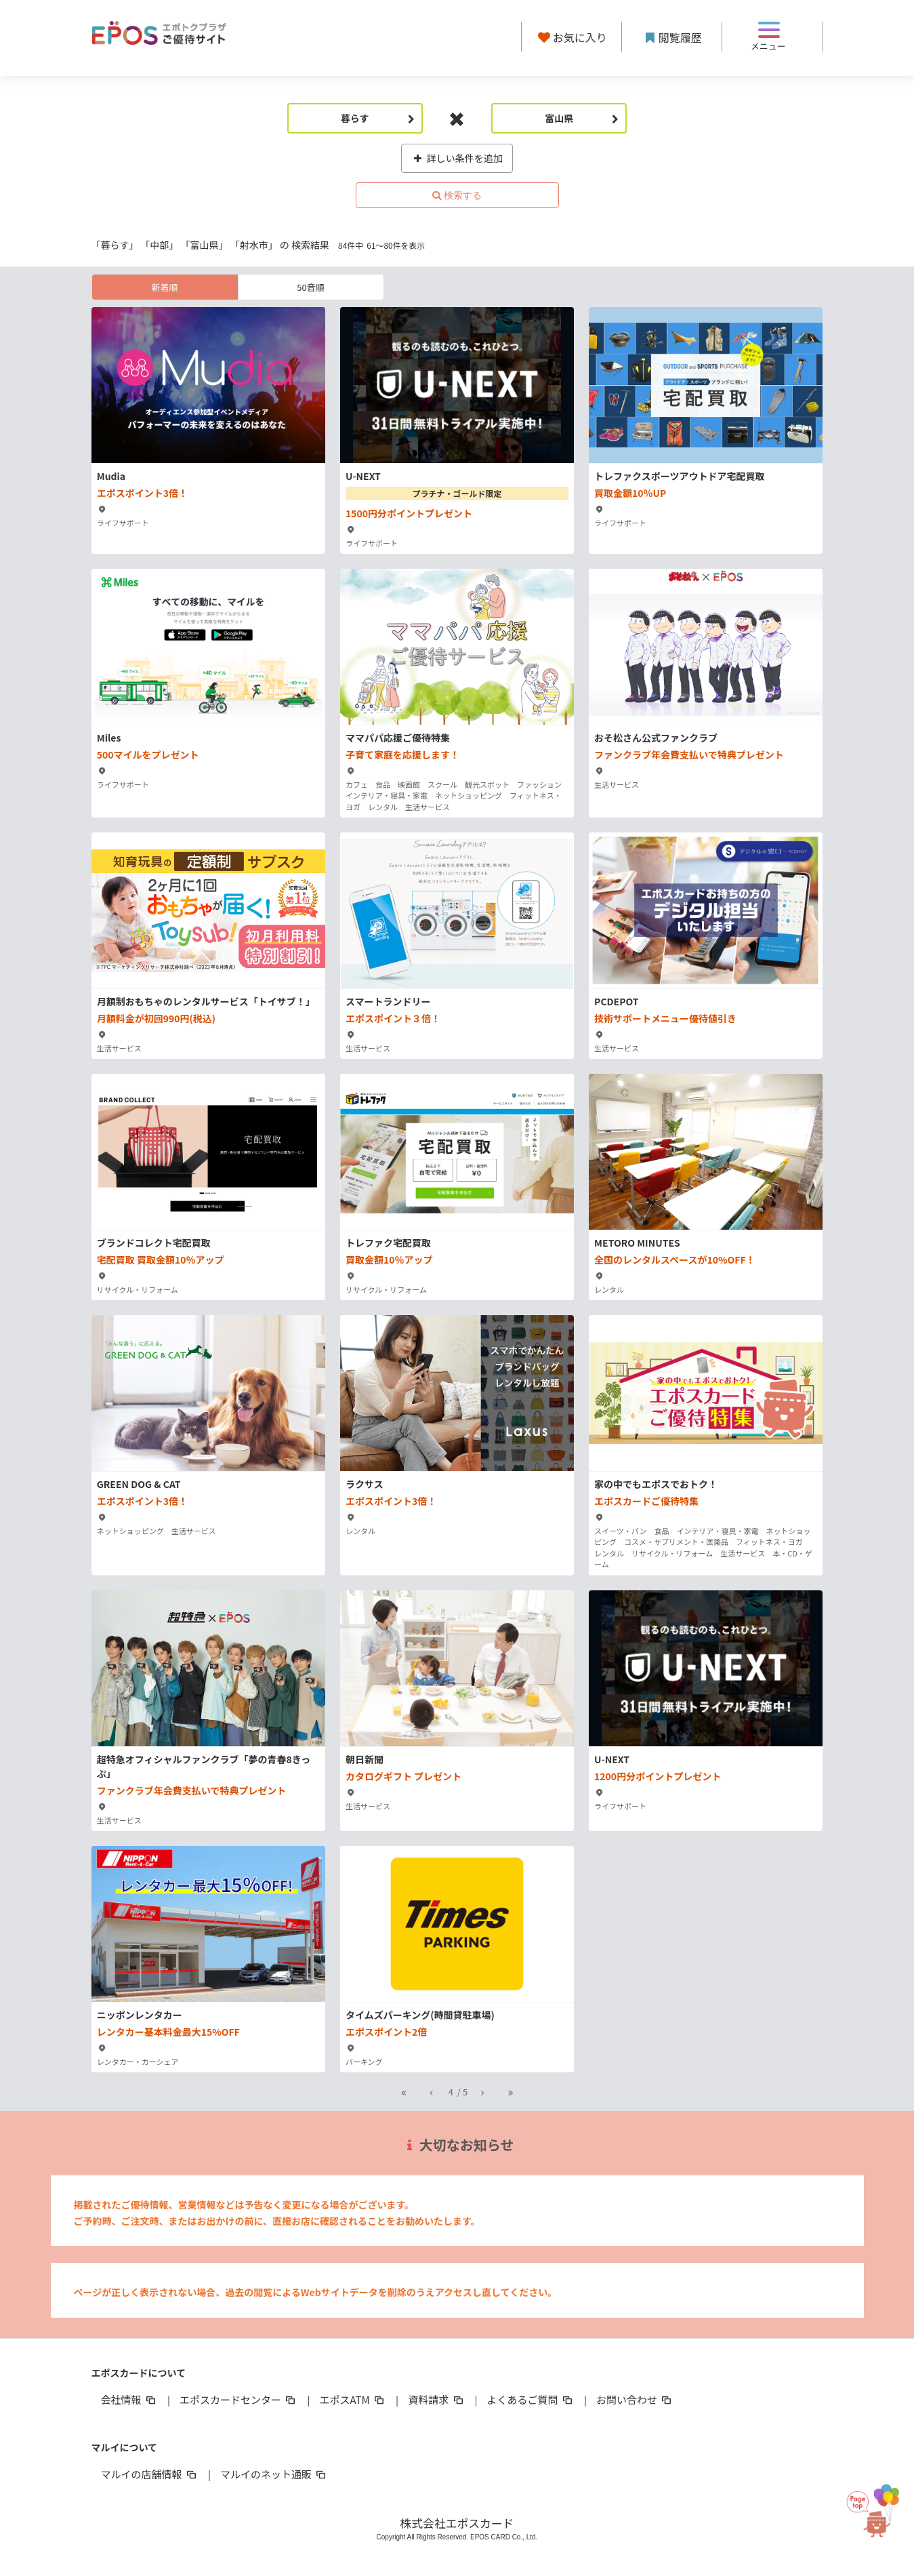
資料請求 (436, 2399)
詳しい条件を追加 (457, 158)
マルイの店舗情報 (150, 2474)
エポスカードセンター (238, 2399)
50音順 (310, 287)
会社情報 (129, 2399)
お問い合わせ (634, 2399)
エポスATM (352, 2399)
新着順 (164, 287)
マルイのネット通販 (274, 2474)
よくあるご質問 (531, 2399)
